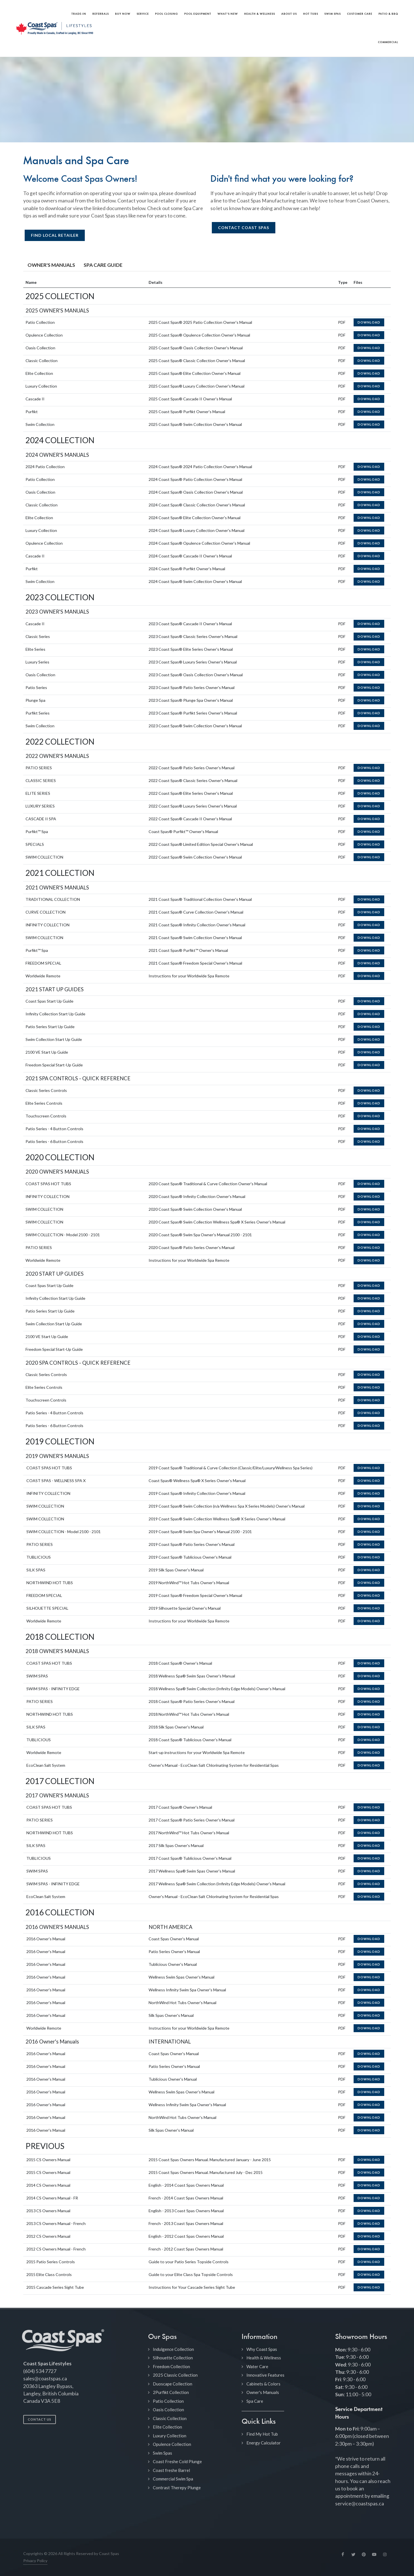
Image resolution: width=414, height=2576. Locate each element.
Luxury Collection (169, 2435)
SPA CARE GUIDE (103, 265)
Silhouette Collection (173, 2357)
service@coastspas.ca (359, 2504)
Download (369, 322)
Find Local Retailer (55, 235)
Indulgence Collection (173, 2349)
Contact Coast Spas (243, 227)
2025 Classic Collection (175, 2375)
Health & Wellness (263, 2357)
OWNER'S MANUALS (51, 265)
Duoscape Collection (172, 2383)
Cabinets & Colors (263, 2383)
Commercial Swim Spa (173, 2478)
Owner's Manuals (262, 2392)
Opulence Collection (172, 2444)
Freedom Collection (171, 2366)
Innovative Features (265, 2375)
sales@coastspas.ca (45, 2378)
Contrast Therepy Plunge (177, 2487)
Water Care (257, 2366)
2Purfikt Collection (171, 2392)
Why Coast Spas (261, 2349)
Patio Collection (168, 2401)
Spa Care (254, 2401)
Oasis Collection (168, 2409)
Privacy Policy (35, 2560)
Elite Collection (167, 2426)
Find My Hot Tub (262, 2433)
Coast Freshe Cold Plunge (177, 2461)
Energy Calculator (263, 2442)
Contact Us (39, 2419)
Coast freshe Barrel (171, 2470)
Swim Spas (162, 2452)
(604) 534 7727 (39, 2371)
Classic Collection (170, 2418)
